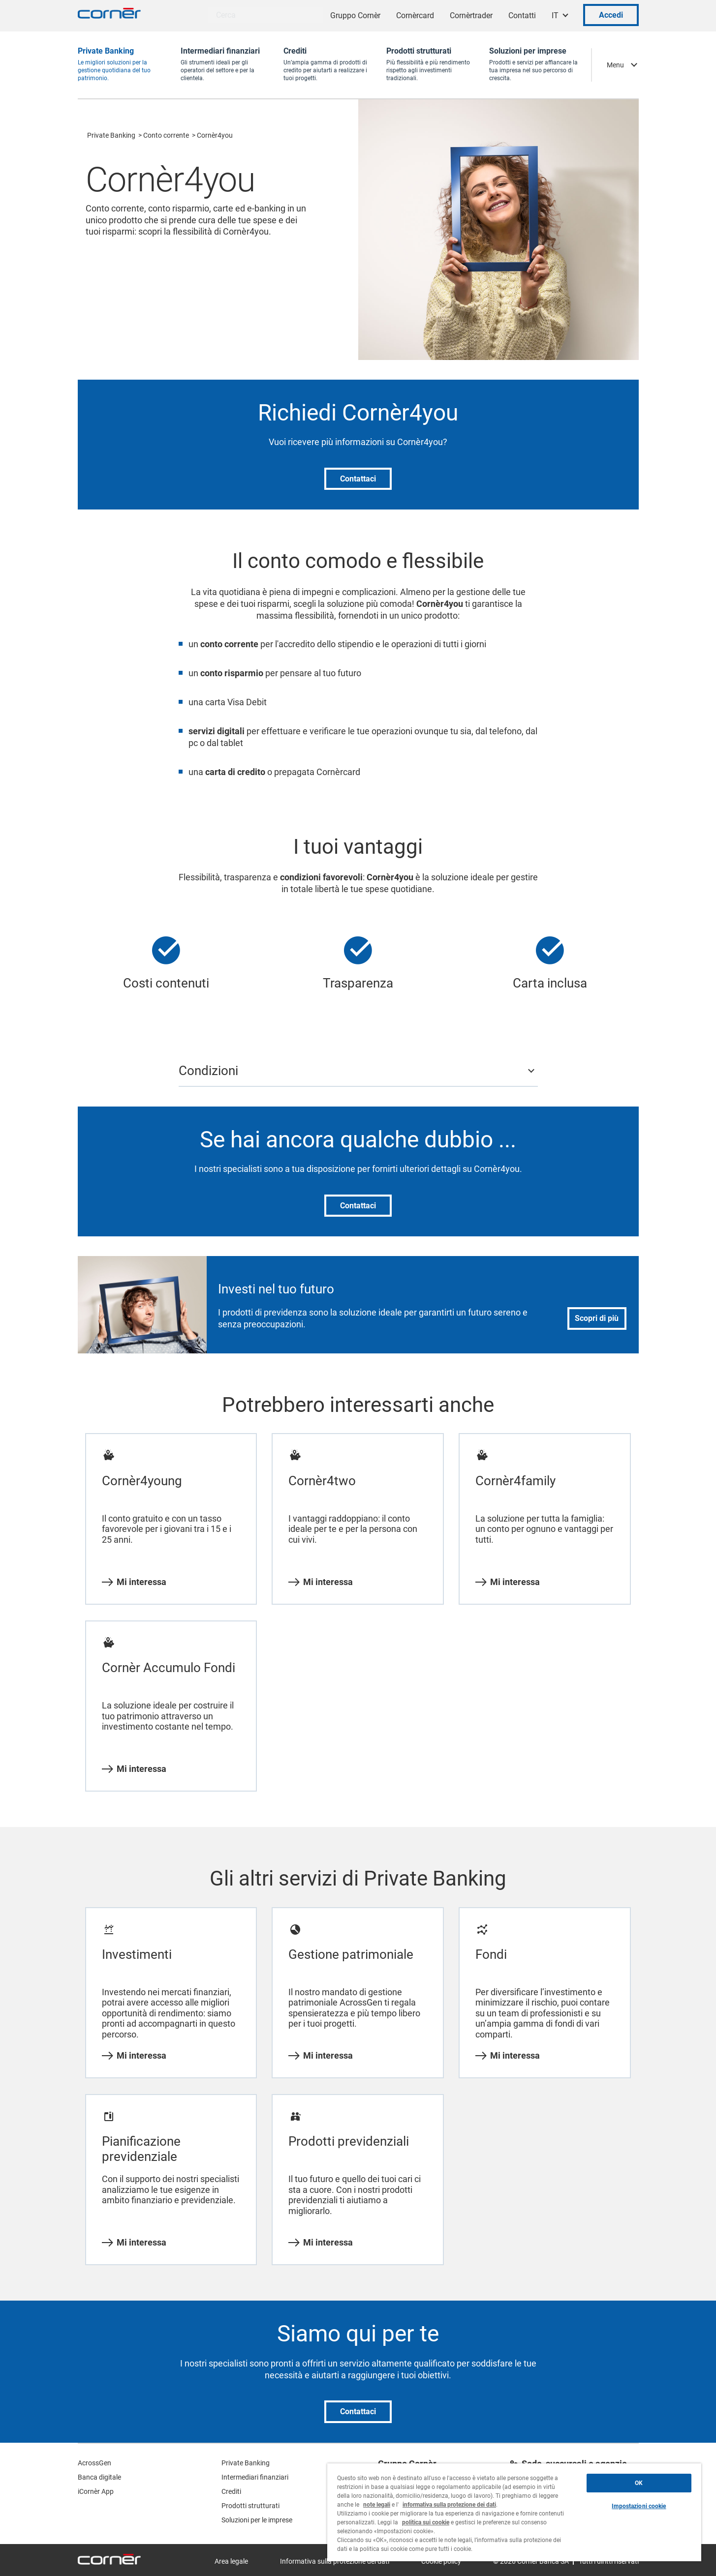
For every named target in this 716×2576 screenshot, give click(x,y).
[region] (514, 2512)
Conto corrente (166, 135)
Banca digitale (99, 2477)
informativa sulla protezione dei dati (449, 2504)
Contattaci (358, 478)
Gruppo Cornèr (355, 15)
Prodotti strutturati (250, 2506)
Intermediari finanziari (254, 2477)
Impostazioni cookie (639, 2506)
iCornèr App (96, 2491)
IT (555, 15)
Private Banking (111, 135)
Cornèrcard (415, 15)
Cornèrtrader (471, 15)
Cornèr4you (215, 135)
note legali (376, 2504)
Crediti (231, 2491)
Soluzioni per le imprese (256, 2520)
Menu (615, 65)
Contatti (522, 15)
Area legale (231, 2561)
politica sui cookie (425, 2522)
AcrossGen (94, 2463)
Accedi (611, 15)
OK (639, 2483)
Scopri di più (597, 1318)
